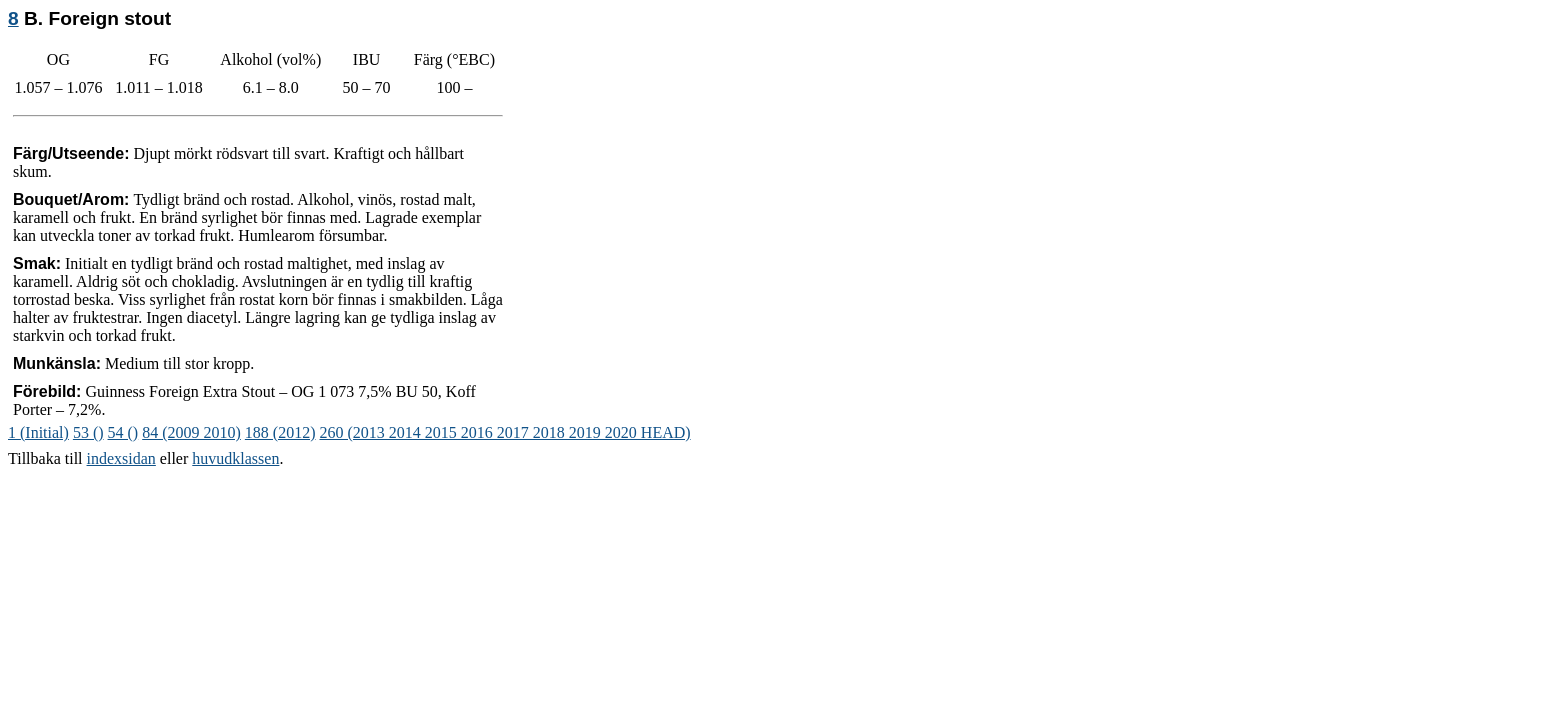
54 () (123, 432)
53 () (88, 432)
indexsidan (121, 458)
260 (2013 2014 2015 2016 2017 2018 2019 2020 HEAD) (505, 432)
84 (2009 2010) (191, 432)
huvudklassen (235, 458)
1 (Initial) (38, 432)
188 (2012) (280, 432)
